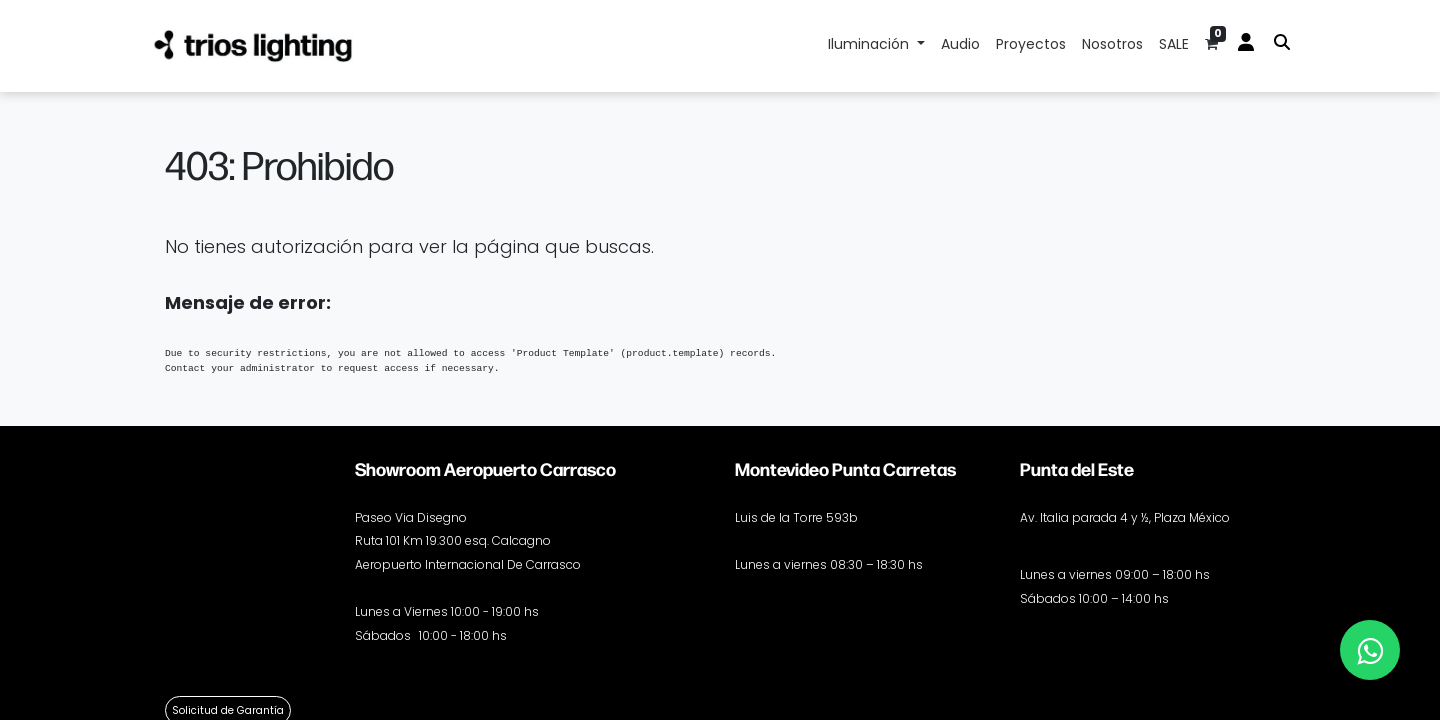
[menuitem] (960, 46)
